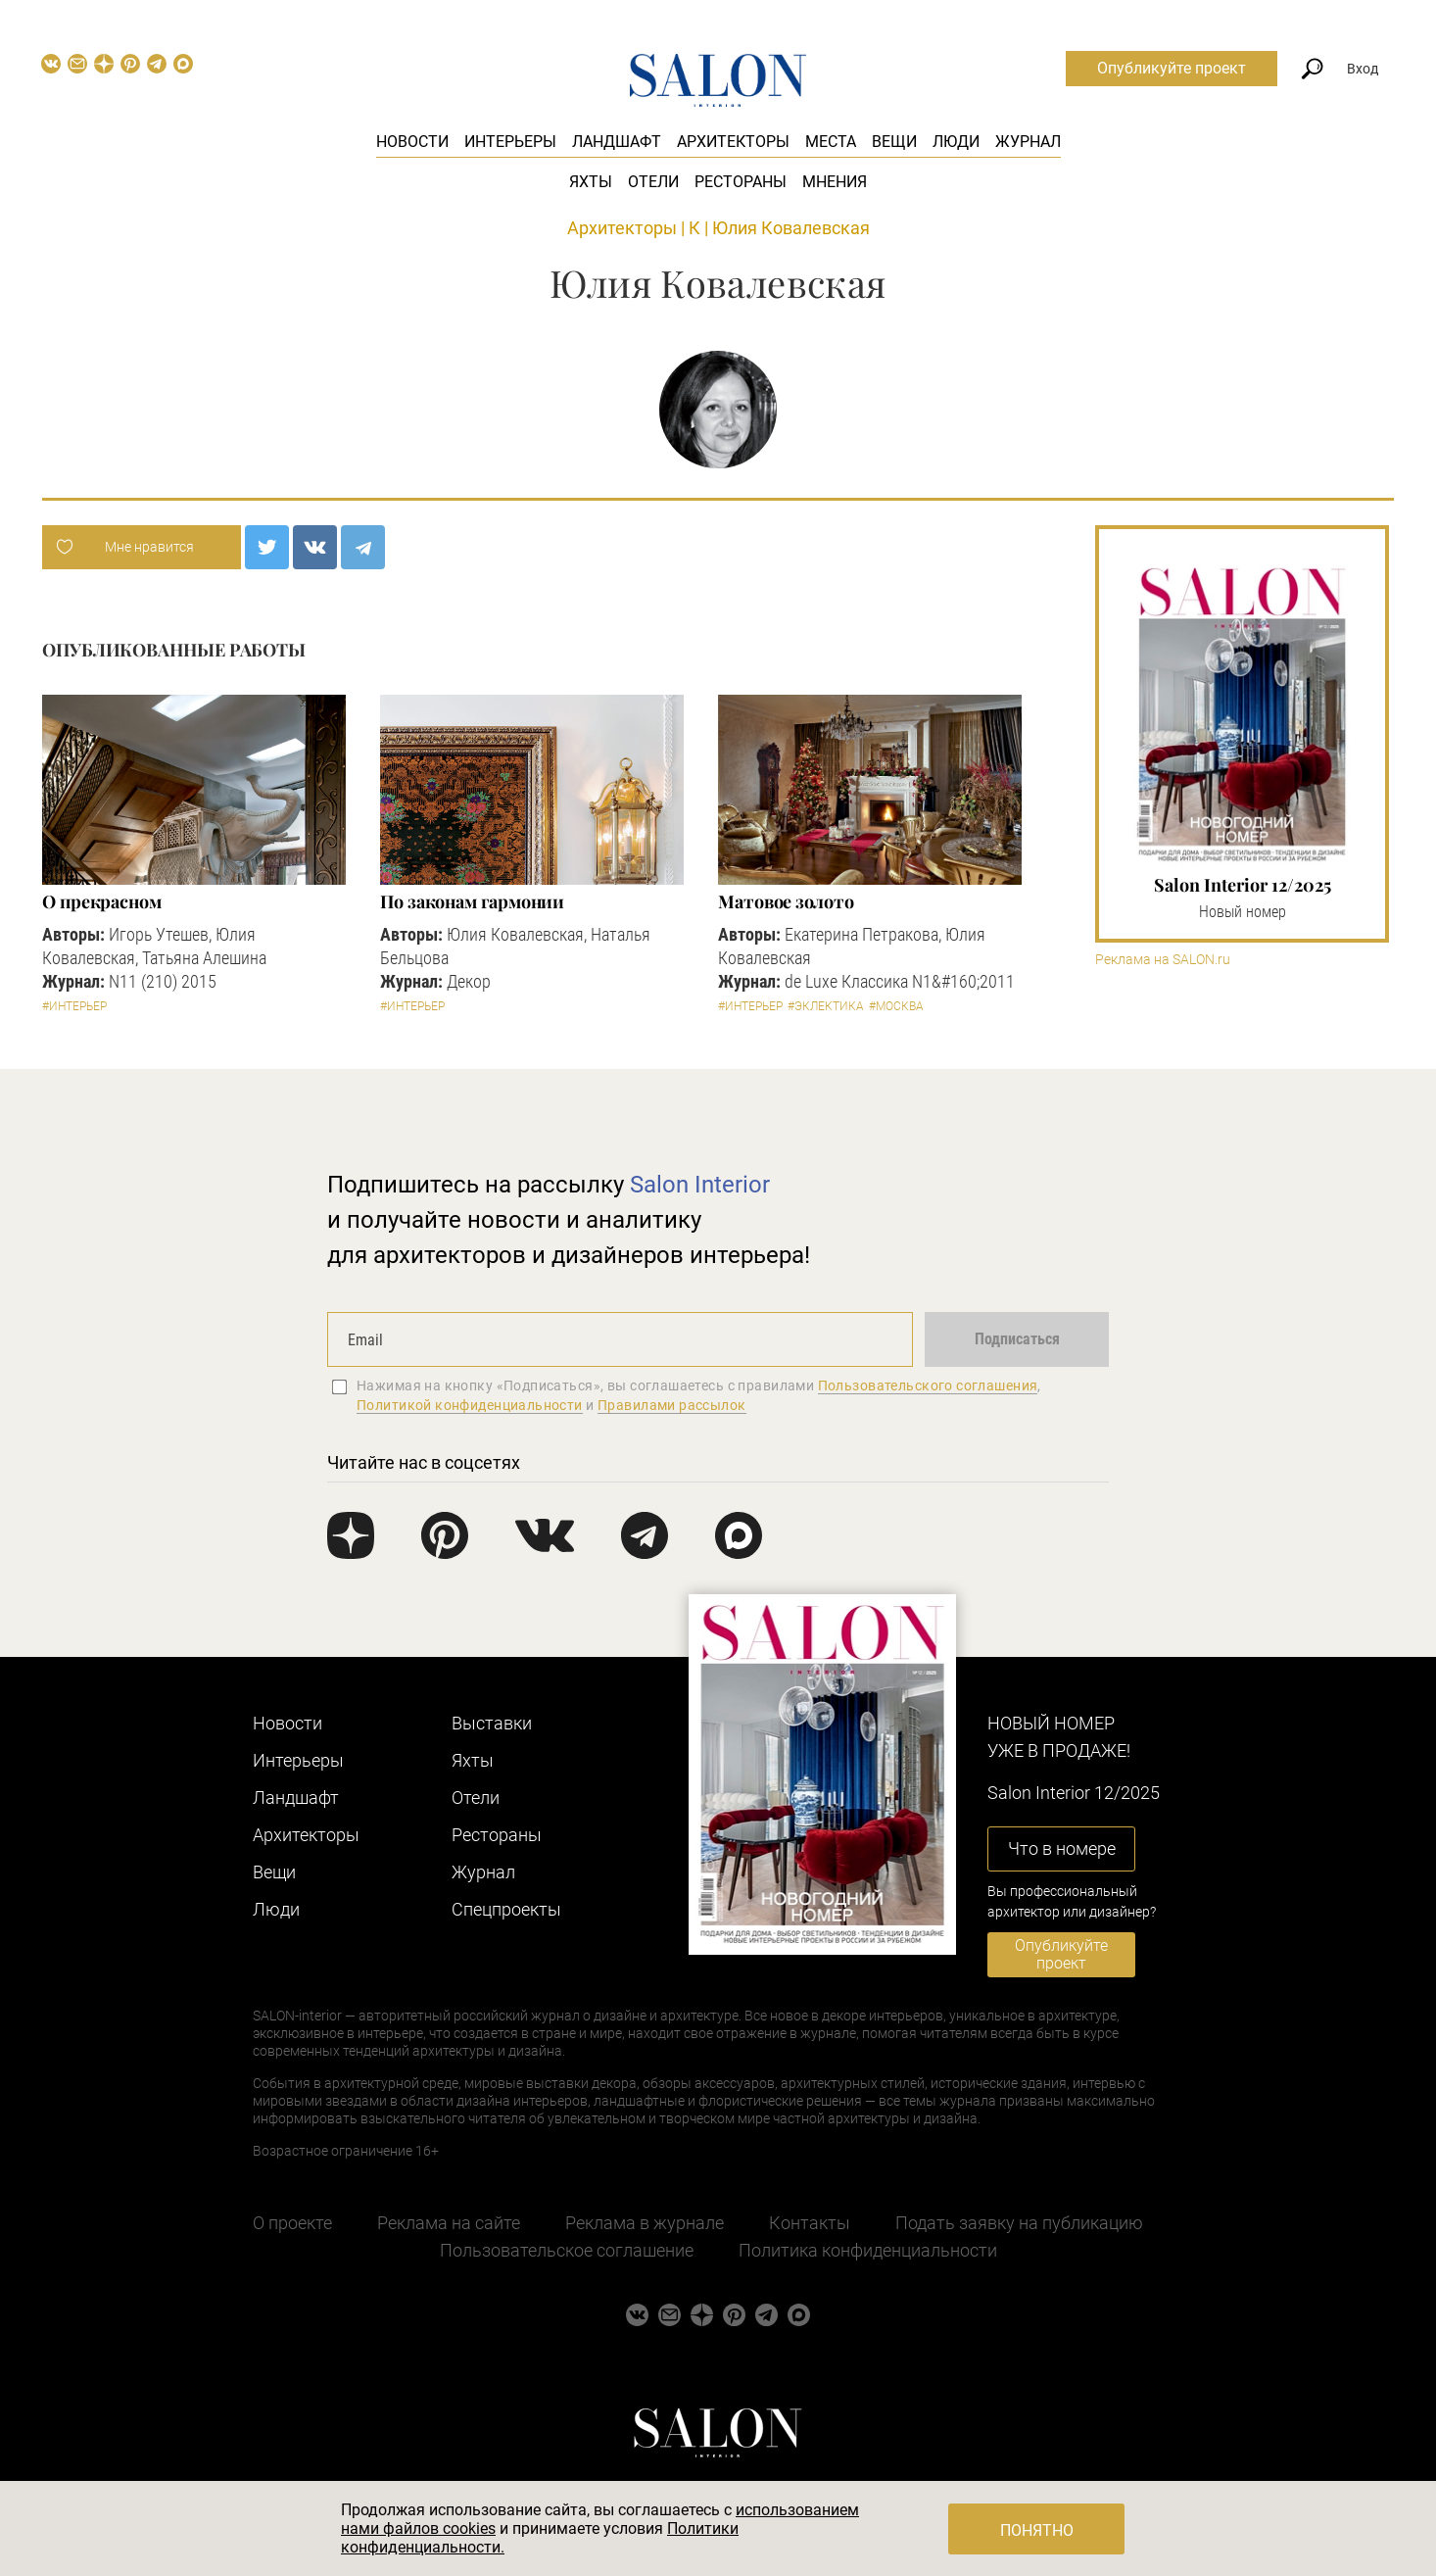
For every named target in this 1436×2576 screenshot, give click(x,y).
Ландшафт (616, 141)
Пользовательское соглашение (567, 2250)
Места (830, 141)
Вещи (894, 141)
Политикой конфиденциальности (470, 1405)
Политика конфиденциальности (868, 2250)
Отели (653, 181)
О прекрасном (102, 901)
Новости (412, 141)
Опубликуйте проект (1171, 68)
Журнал (1028, 141)
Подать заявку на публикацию (1019, 2222)
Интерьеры (510, 141)
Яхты (590, 181)
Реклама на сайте (448, 2222)
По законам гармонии (472, 901)
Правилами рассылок (672, 1405)
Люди (956, 141)
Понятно (1037, 2530)
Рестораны (740, 181)
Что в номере (1062, 1848)
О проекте (292, 2222)
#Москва (896, 1006)
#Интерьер (74, 1006)
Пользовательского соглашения (928, 1385)
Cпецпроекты (506, 1909)
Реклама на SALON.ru (1162, 959)
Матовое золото (786, 901)
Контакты (809, 2222)
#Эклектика (826, 1006)
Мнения (834, 181)
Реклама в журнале (644, 2222)
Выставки (492, 1723)
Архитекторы (733, 141)
